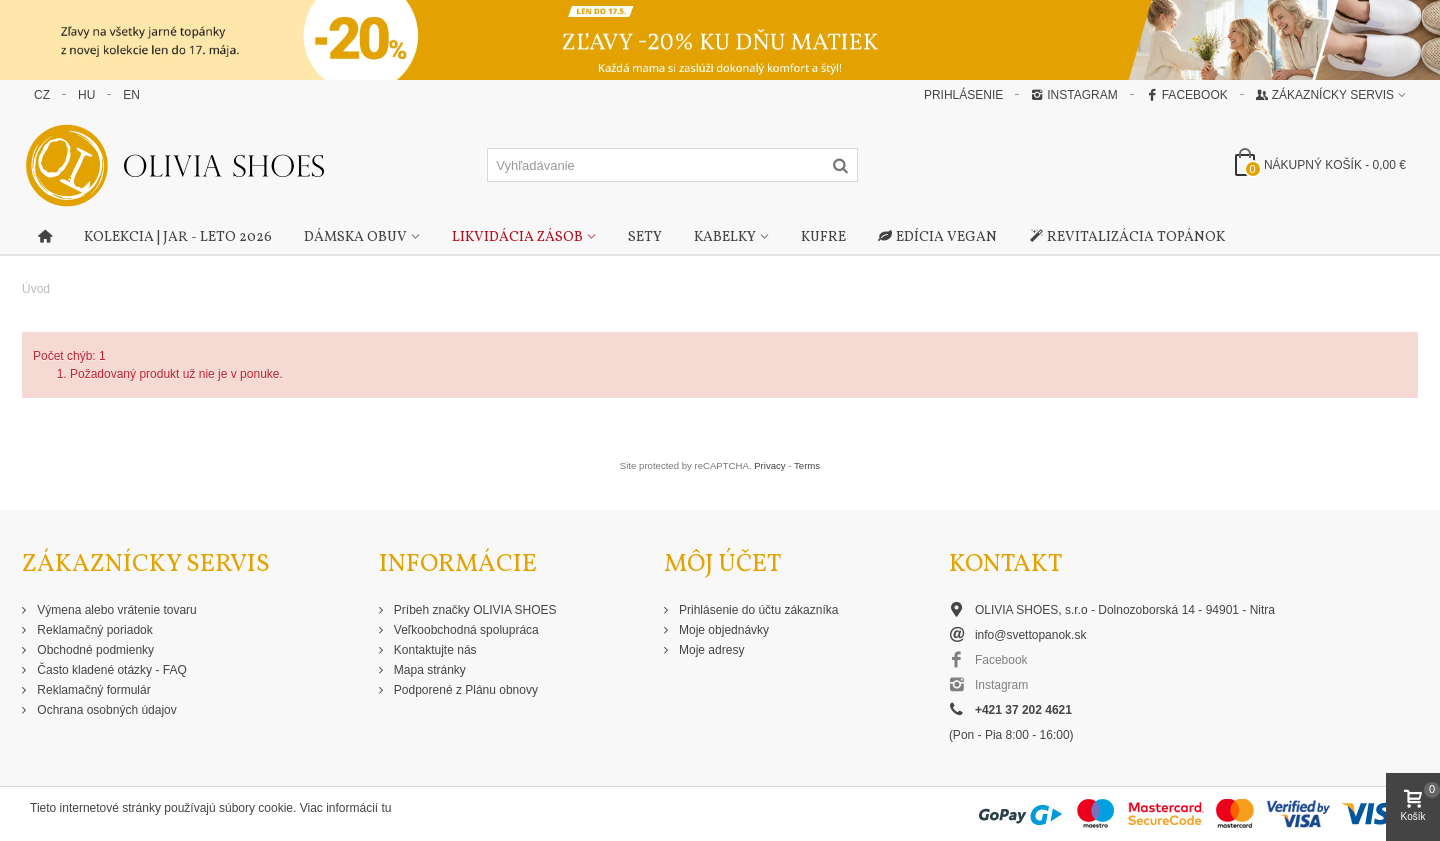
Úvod (36, 289)
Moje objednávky (722, 630)
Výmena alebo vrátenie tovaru (115, 610)
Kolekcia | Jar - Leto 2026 (178, 237)
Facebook (1187, 95)
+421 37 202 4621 (1023, 710)
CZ (42, 95)
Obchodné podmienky (94, 650)
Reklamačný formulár (92, 690)
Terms (807, 465)
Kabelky (725, 237)
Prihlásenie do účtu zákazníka (757, 610)
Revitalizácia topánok (1127, 238)
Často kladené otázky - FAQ (110, 670)
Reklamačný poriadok (93, 630)
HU (86, 95)
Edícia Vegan (937, 238)
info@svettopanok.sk (1031, 635)
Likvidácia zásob (517, 237)
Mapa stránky (428, 670)
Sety (645, 237)
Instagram (1074, 95)
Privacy (769, 465)
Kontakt (1005, 564)
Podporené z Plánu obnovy (464, 690)
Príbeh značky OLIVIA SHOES (474, 610)
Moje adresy (710, 650)
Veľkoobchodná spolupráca (465, 630)
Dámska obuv (355, 237)
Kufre (823, 237)
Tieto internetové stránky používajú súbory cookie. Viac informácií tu (211, 808)
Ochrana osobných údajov (105, 710)
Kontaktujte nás (434, 650)
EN (131, 95)
